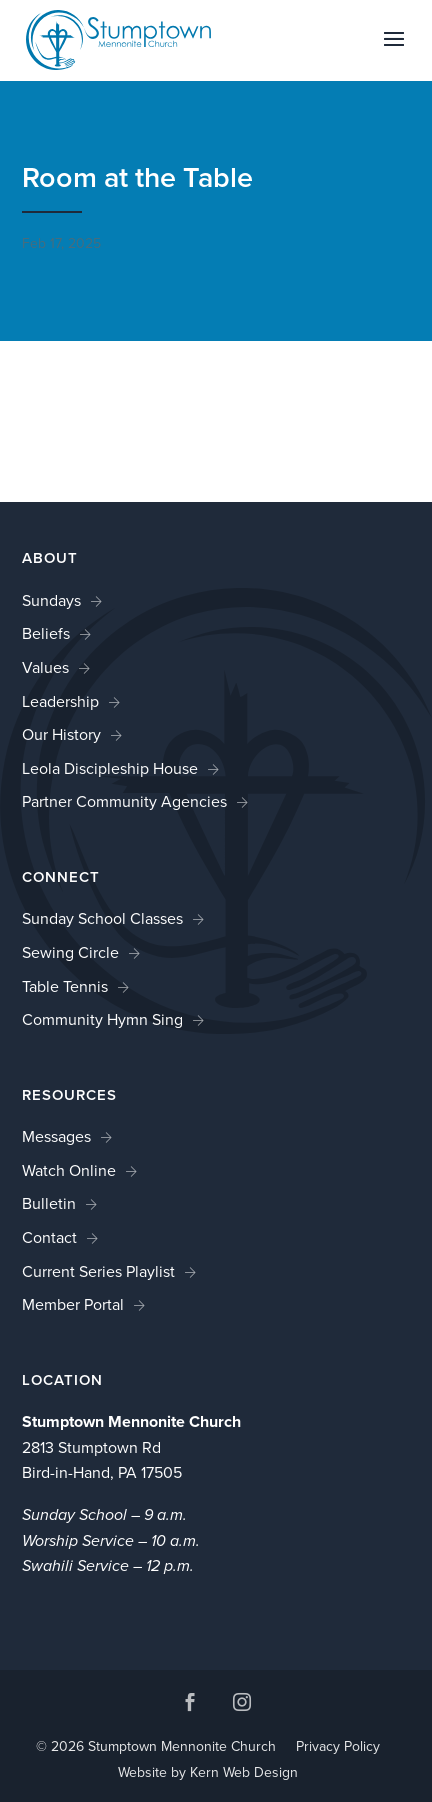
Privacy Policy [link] (338, 1746)
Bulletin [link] (49, 1203)
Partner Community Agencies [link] (124, 801)
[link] (119, 38)
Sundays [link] (51, 600)
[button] (394, 52)
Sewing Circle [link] (70, 952)
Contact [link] (49, 1237)
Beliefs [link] (46, 633)
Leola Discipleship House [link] (110, 768)
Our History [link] (61, 734)
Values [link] (45, 667)
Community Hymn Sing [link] (102, 1019)
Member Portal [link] (73, 1304)
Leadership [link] (60, 701)
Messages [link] (56, 1136)
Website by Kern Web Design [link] (208, 1772)
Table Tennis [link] (65, 986)
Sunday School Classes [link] (102, 918)
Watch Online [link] (69, 1170)
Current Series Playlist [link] (98, 1271)
